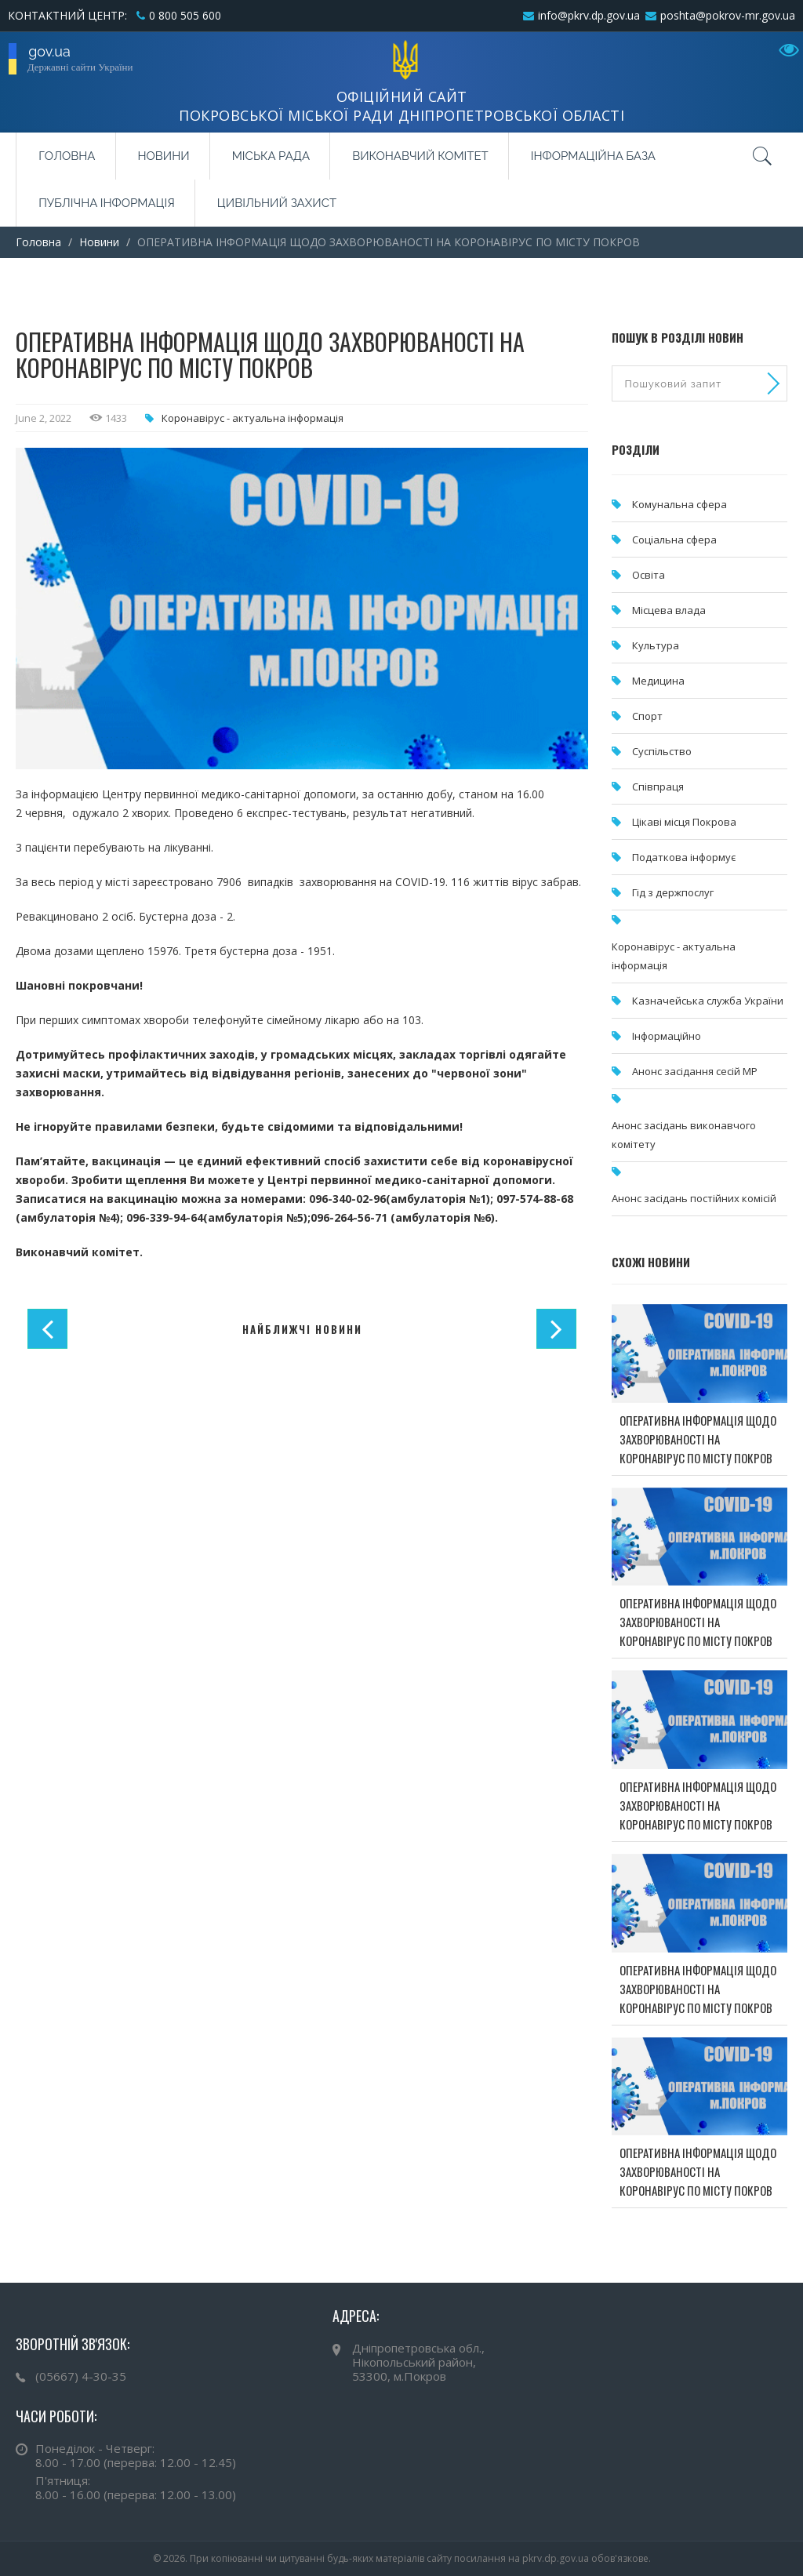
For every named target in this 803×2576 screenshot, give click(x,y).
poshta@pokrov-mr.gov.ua (727, 15)
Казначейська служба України (707, 1001)
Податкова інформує (684, 857)
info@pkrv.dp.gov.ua (589, 15)
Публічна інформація (106, 203)
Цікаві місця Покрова (684, 822)
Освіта (648, 575)
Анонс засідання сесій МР (695, 1071)
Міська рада (271, 156)
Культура (655, 645)
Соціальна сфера (674, 539)
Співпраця (658, 786)
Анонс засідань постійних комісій (694, 1198)
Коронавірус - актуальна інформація (252, 418)
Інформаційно (666, 1036)
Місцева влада (669, 610)
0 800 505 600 (185, 15)
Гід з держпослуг (673, 892)
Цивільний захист (276, 203)
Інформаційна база (593, 156)
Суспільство (662, 751)
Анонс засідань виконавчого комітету (684, 1134)
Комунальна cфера (679, 504)
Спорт (647, 716)
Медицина (658, 681)
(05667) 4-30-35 (80, 2376)
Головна (66, 156)
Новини (164, 156)
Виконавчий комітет (420, 156)
